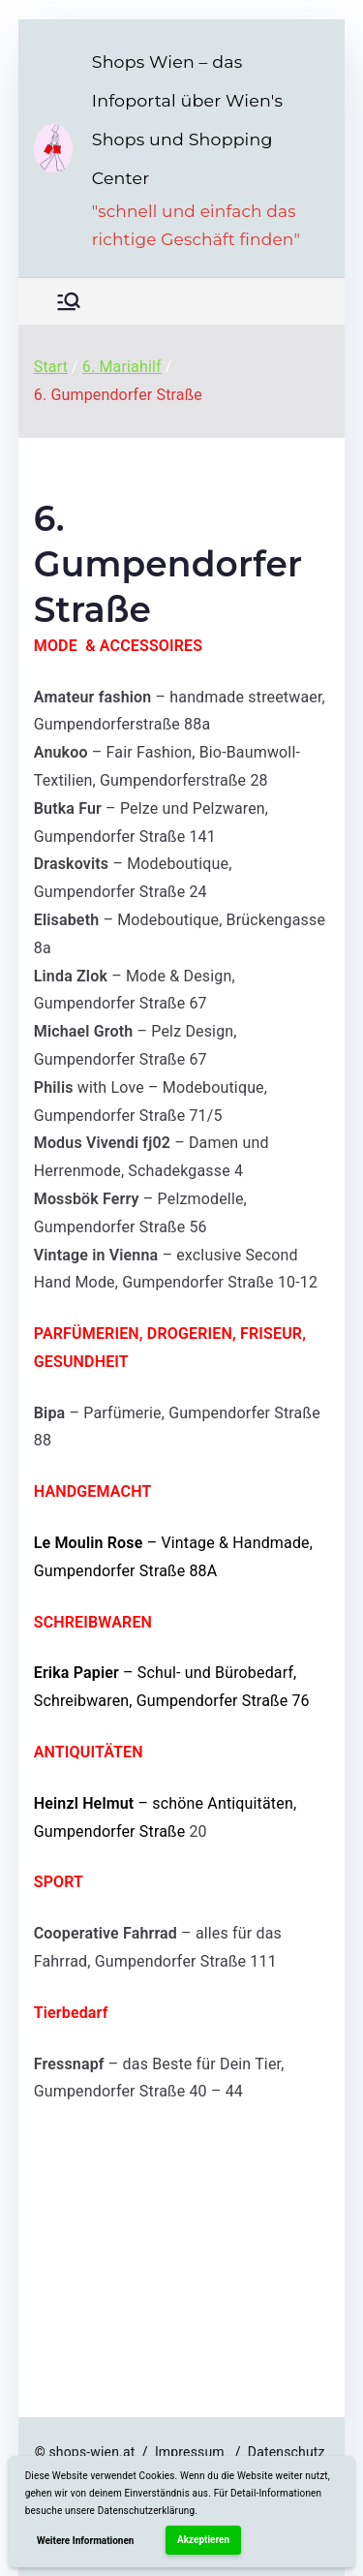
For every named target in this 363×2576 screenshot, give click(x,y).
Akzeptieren (203, 2539)
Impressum (193, 2452)
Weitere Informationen (86, 2540)
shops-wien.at (91, 2452)
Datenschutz (288, 2452)
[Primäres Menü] (68, 301)
